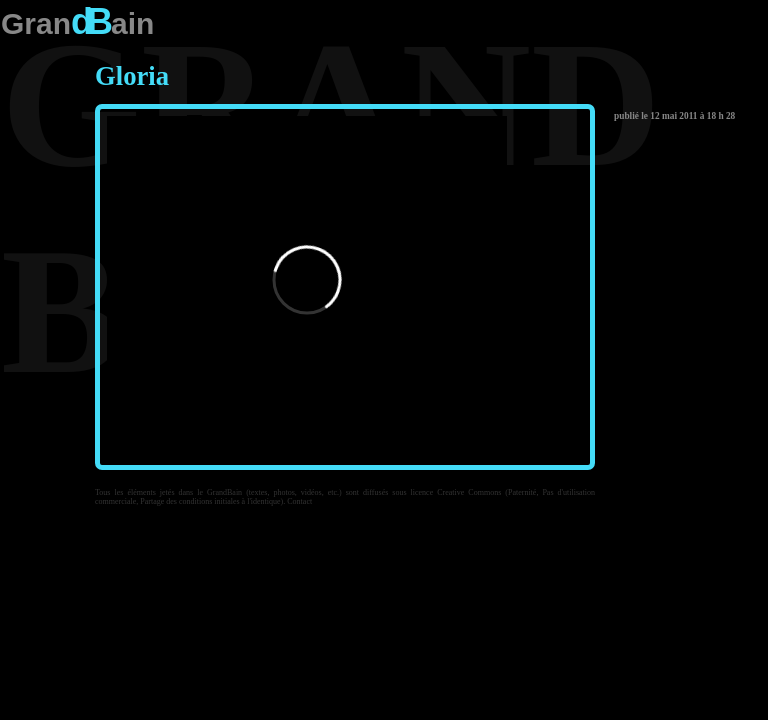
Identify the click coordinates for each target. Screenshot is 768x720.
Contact (299, 501)
